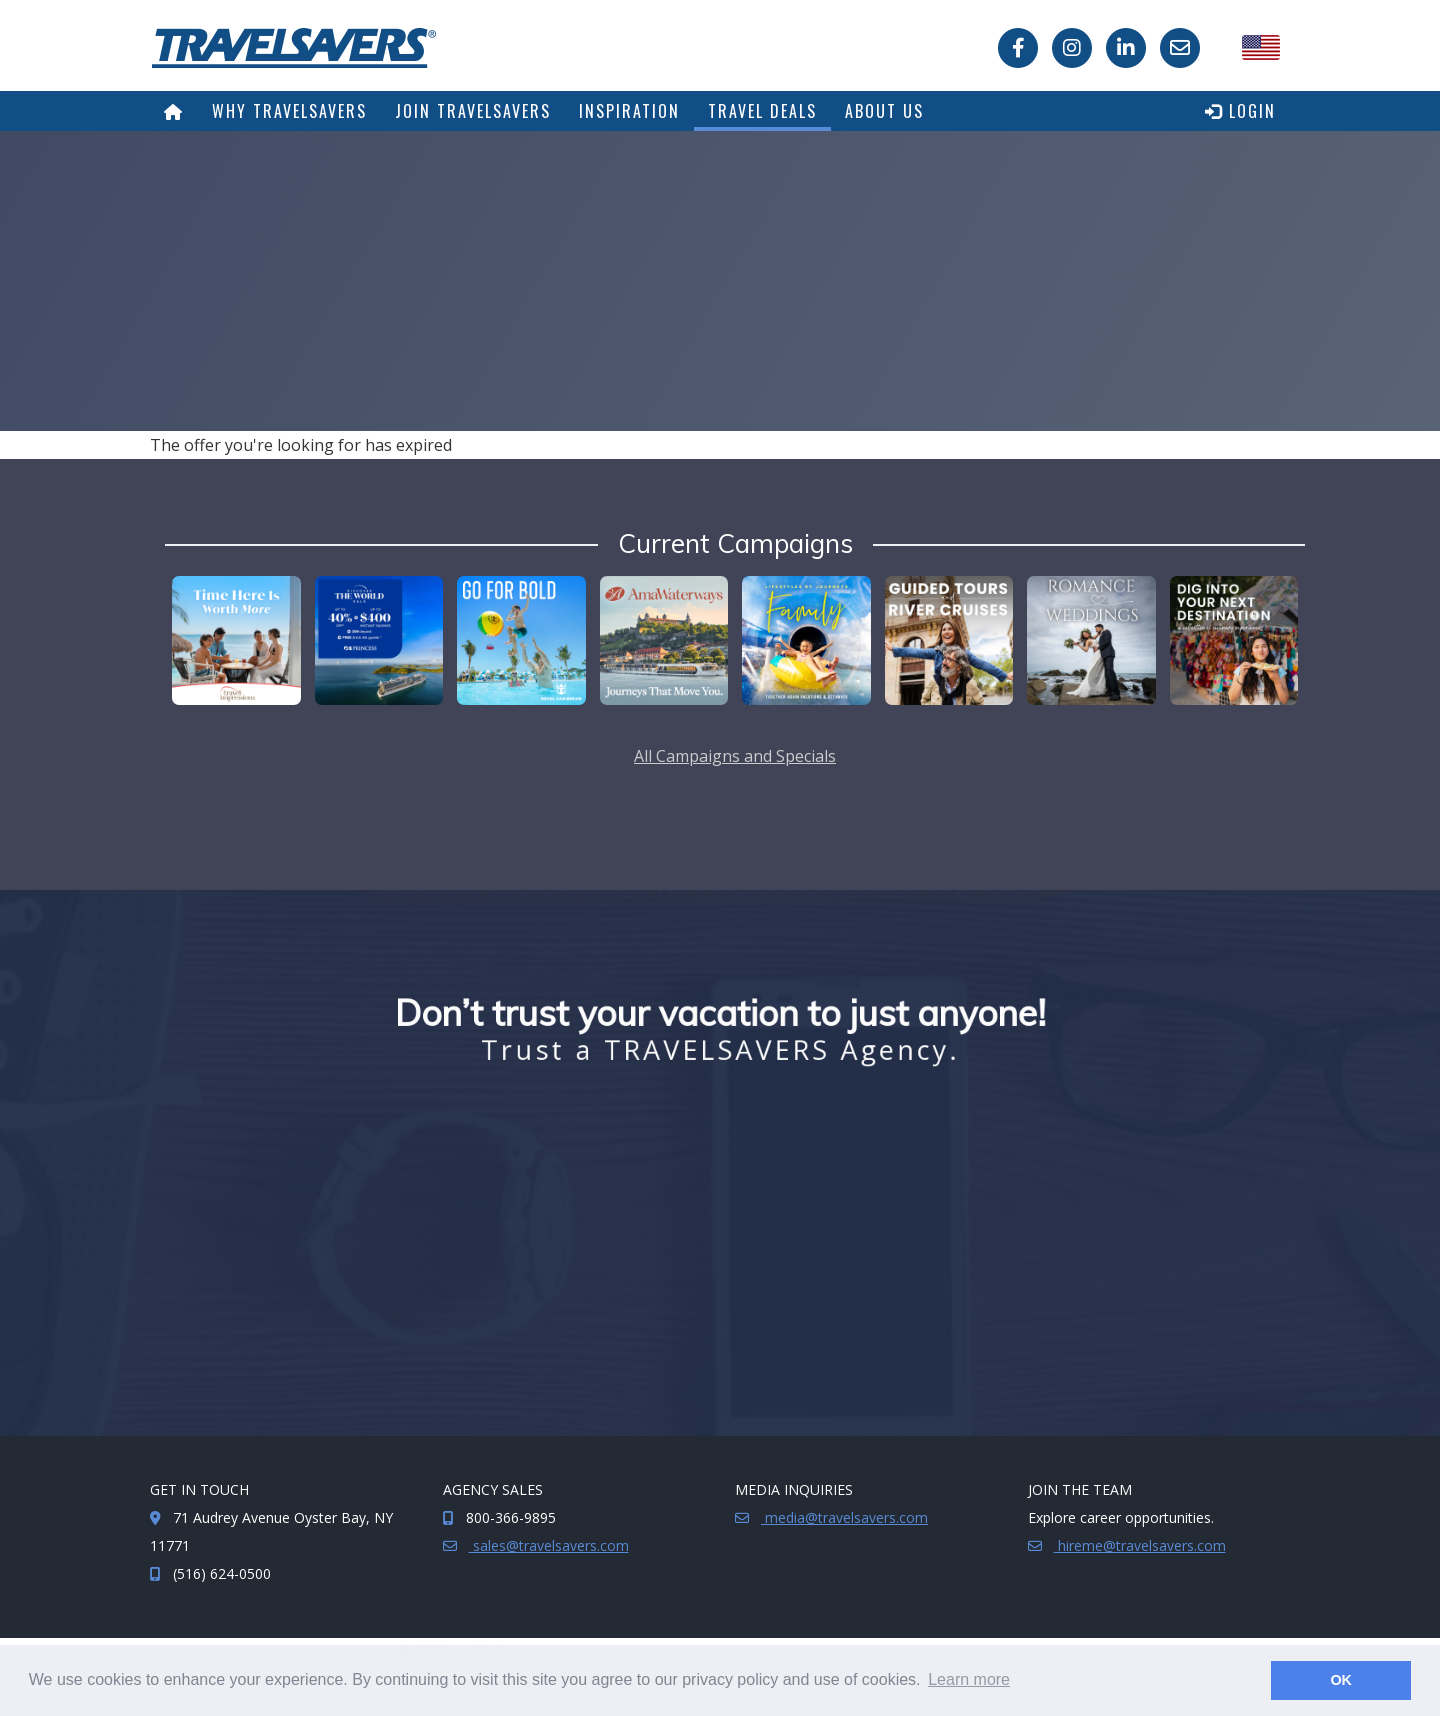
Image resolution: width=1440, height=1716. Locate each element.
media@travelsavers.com (844, 1517)
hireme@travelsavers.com (1140, 1545)
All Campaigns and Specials (735, 756)
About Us (884, 111)
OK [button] (1341, 1680)
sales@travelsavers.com (549, 1545)
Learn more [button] (969, 1679)
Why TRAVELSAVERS (289, 111)
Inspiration (629, 111)
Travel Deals (762, 111)
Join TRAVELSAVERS (473, 111)
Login (1240, 111)
